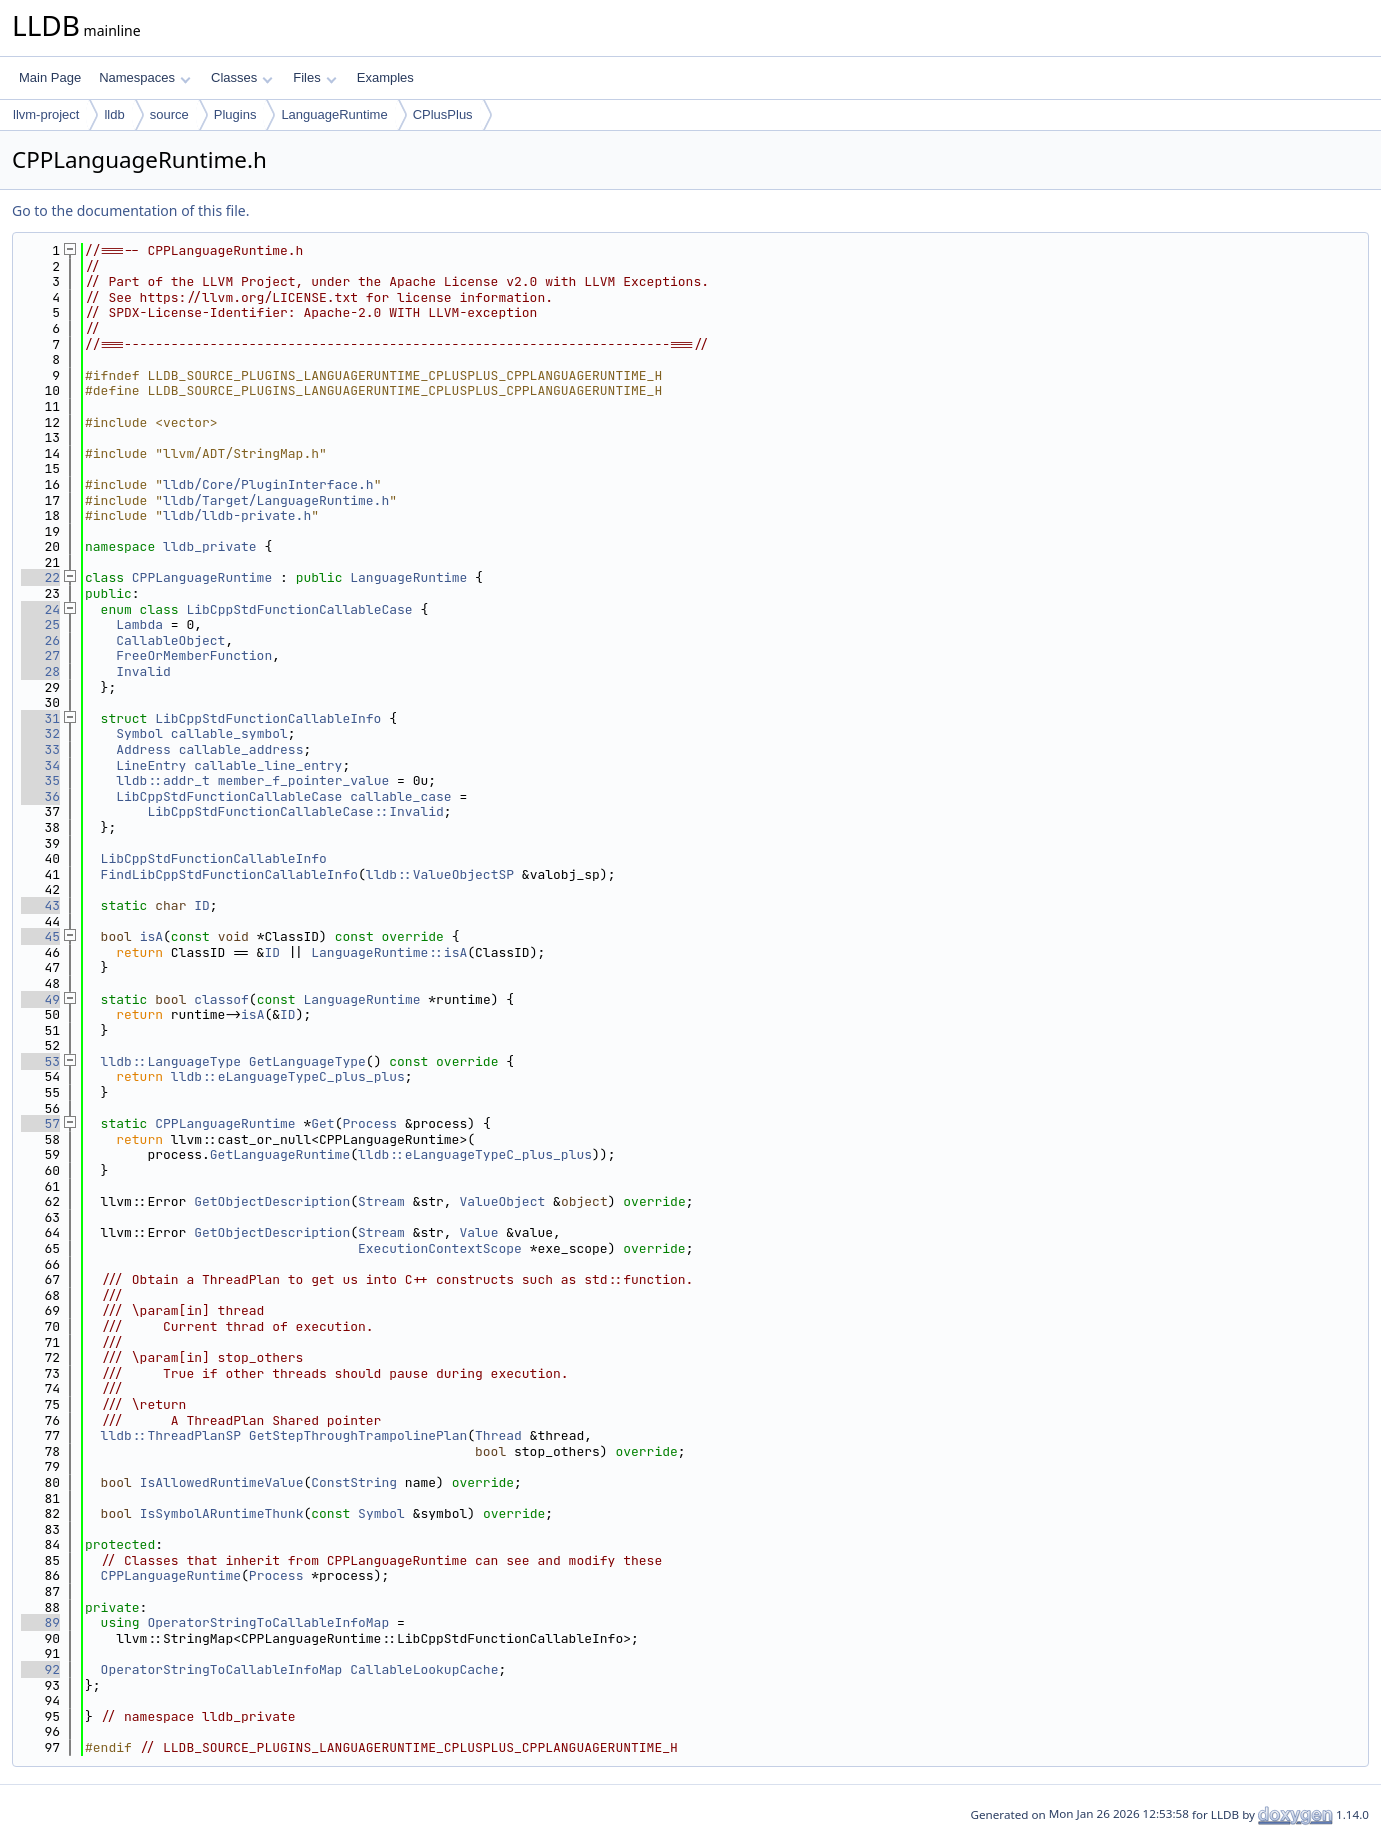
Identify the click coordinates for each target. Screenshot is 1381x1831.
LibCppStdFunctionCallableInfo (268, 718)
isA (151, 936)
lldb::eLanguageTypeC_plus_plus (288, 1076)
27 (40, 655)
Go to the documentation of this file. (130, 210)
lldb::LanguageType (171, 1061)
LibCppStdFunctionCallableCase (299, 609)
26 (40, 640)
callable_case (400, 796)
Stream (381, 1201)
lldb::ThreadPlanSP (171, 1435)
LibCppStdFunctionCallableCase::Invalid (295, 811)
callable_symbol (229, 733)
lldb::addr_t (163, 780)
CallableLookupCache (424, 1669)
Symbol (139, 733)
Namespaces (144, 77)
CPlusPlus (443, 114)
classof (221, 999)
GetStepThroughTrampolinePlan (358, 1435)
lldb (114, 114)
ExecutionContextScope (440, 1248)
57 (40, 1123)
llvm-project (46, 114)
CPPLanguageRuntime (202, 577)
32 (40, 733)
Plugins (235, 114)
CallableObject (170, 640)
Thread (498, 1435)
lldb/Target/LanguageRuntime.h (276, 500)
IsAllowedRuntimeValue (222, 1482)
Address (143, 749)
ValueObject (502, 1201)
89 (40, 1622)
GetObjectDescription (272, 1201)
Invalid (143, 671)
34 (40, 765)
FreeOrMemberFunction (194, 655)
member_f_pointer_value (304, 780)
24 (40, 609)
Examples (385, 77)
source (169, 114)
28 (40, 671)
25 (40, 624)
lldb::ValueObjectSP (440, 874)
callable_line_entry (268, 765)
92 (40, 1669)
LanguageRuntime (334, 114)
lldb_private (210, 546)
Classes (242, 77)
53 (40, 1061)
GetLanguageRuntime (280, 1154)
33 (40, 749)
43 (40, 905)
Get (322, 1123)
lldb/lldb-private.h (237, 515)
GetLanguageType (307, 1061)
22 (40, 577)
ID (202, 905)
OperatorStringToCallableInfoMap (268, 1622)
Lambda (139, 624)
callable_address (241, 749)
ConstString (354, 1482)
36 (40, 796)
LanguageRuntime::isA (389, 952)
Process (369, 1123)
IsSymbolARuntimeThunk (222, 1513)
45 (40, 936)
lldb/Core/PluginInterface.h (268, 484)
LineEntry (151, 765)
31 (40, 718)
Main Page (50, 77)
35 (40, 780)
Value (478, 1232)
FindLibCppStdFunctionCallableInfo (229, 874)
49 (40, 999)
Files (314, 77)
